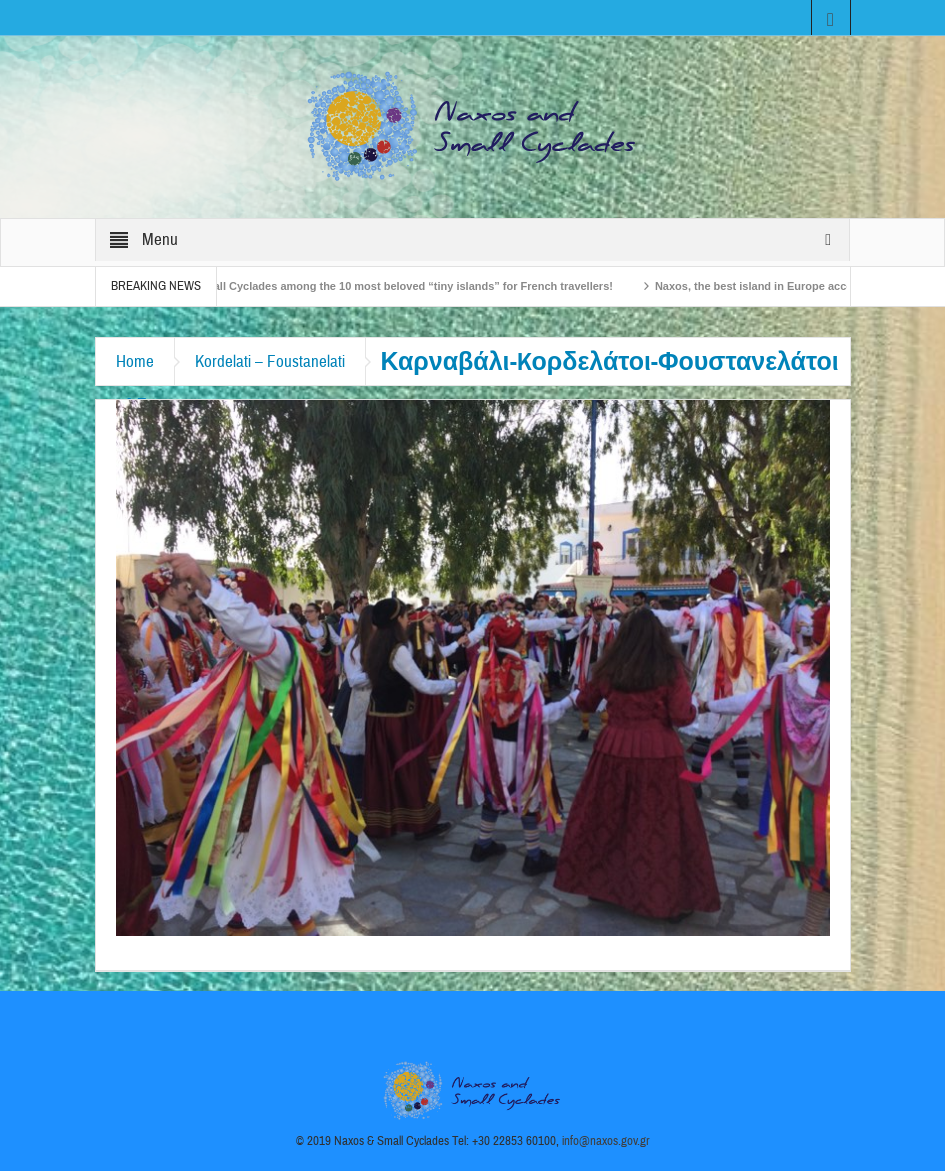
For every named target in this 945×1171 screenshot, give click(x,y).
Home (135, 361)
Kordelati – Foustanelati (270, 361)
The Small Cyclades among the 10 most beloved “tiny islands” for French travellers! (399, 286)
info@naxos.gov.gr (606, 1141)
